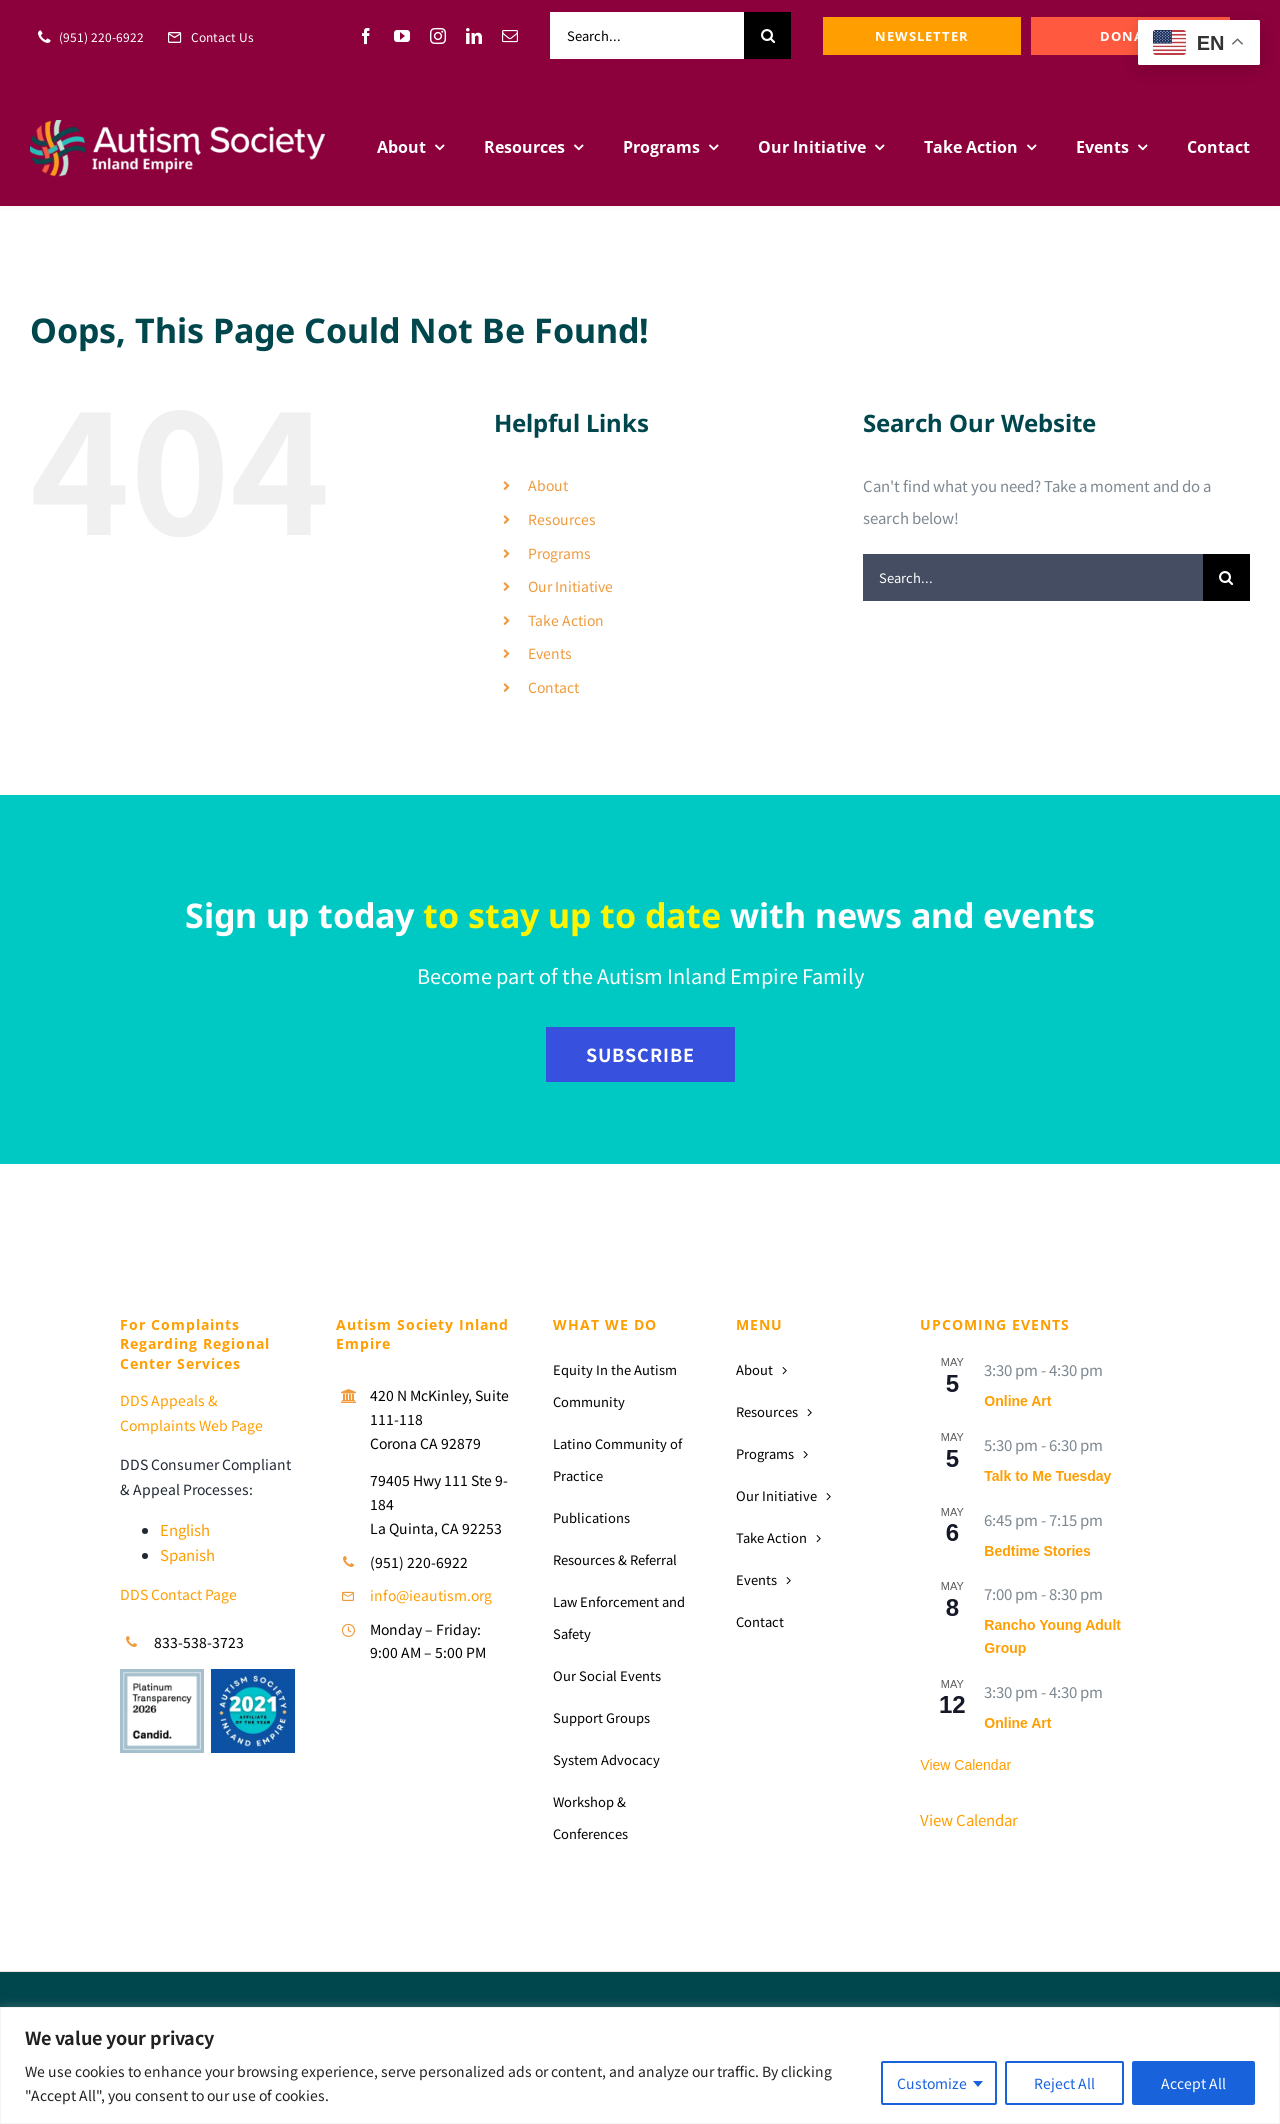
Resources (562, 519)
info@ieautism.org (431, 1595)
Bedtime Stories (1037, 1551)
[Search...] (647, 35)
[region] (640, 2065)
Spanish (187, 1554)
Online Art (1017, 1401)
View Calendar (965, 1765)
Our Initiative (570, 586)
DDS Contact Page (178, 1594)
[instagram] (438, 36)
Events (550, 653)
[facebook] (366, 36)
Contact (553, 687)
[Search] (767, 35)
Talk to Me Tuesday (1047, 1476)
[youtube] (402, 36)
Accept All (1193, 2083)
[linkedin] (474, 36)
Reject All (1064, 2083)
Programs (559, 553)
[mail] (510, 36)
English (185, 1529)
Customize (932, 2083)
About (548, 485)
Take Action (566, 620)
